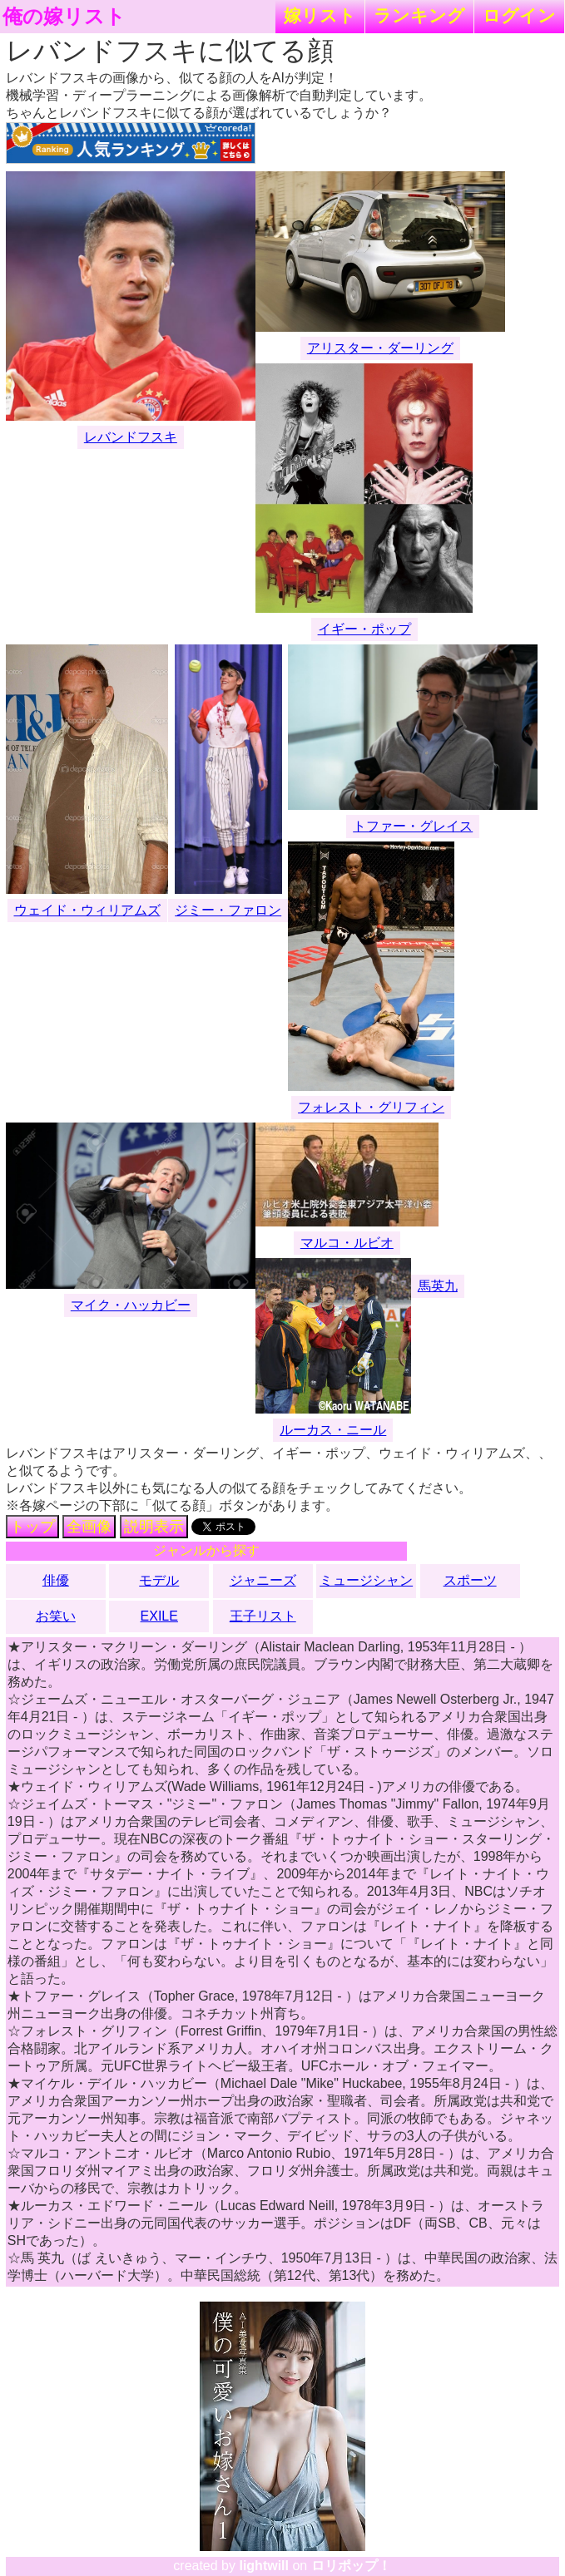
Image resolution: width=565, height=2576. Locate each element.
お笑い (56, 1616)
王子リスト (263, 1616)
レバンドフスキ (130, 437)
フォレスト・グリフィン (371, 1107)
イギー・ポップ (364, 629)
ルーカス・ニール (333, 1430)
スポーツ (470, 1580)
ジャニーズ (263, 1580)
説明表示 (154, 1526)
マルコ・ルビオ (347, 1243)
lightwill (264, 2566)
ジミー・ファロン (228, 910)
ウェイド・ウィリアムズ (87, 910)
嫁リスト (320, 15)
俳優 (55, 1580)
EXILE (159, 1616)
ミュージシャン (366, 1580)
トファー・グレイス (413, 826)
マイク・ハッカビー (131, 1305)
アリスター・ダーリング (380, 348)
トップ (32, 1526)
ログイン (519, 15)
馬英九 (438, 1286)
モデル (159, 1580)
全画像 (89, 1526)
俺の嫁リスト (64, 16)
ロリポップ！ (351, 2566)
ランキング (419, 15)
